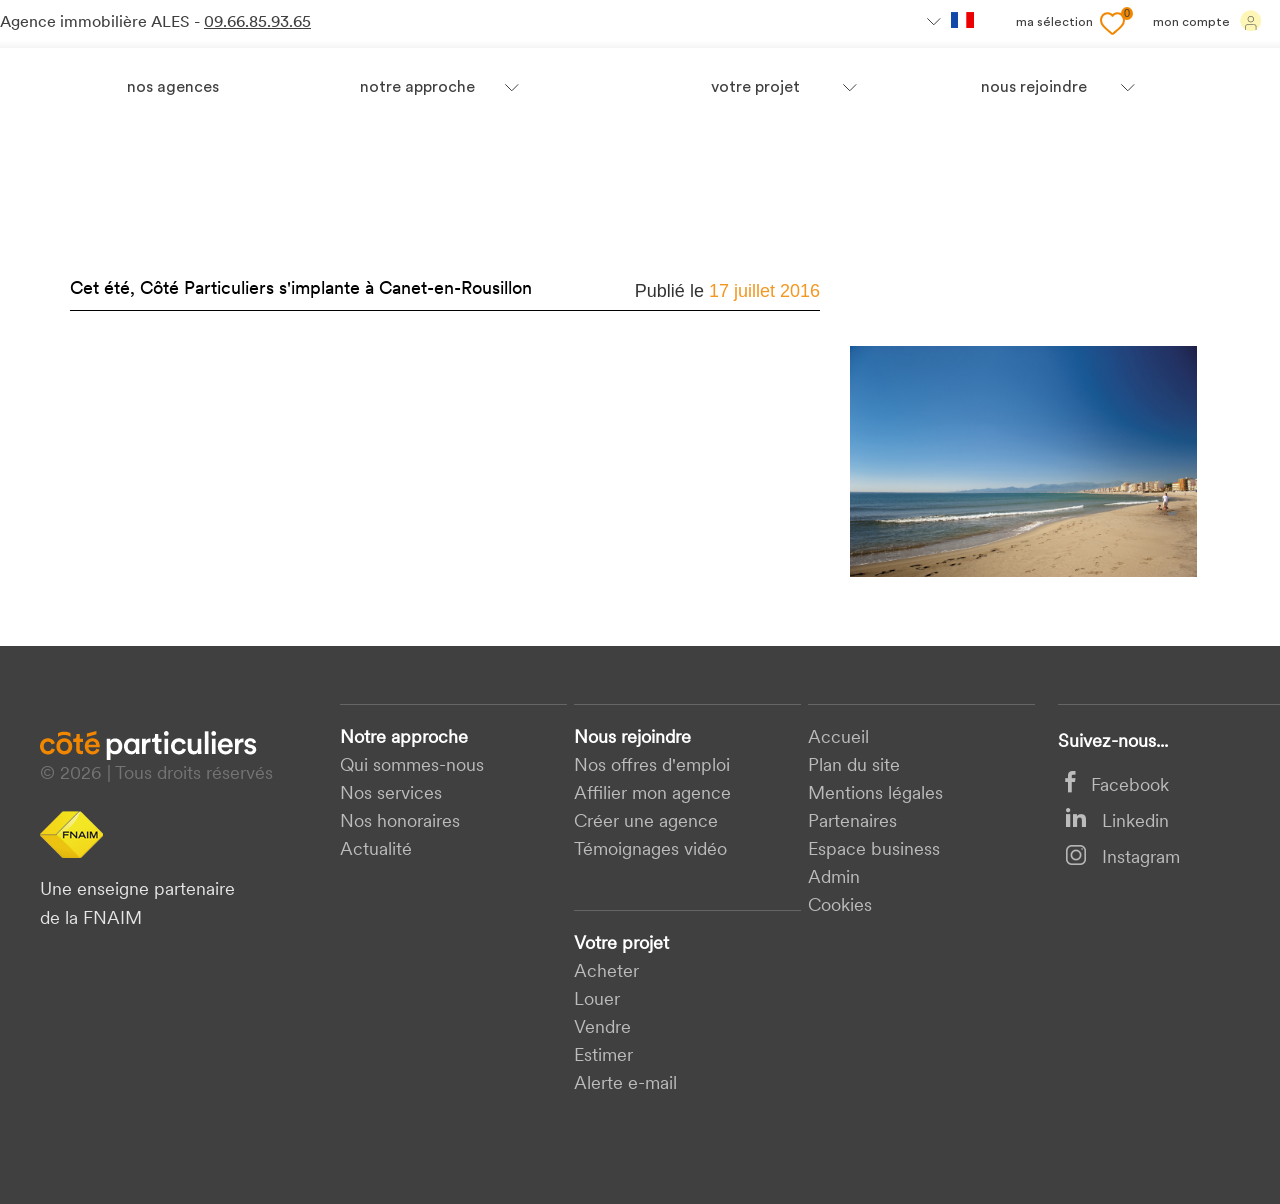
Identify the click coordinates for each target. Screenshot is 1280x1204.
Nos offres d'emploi (652, 766)
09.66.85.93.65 (257, 23)
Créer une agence (646, 822)
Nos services (391, 794)
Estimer (603, 1056)
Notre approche (417, 88)
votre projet (755, 88)
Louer (597, 1000)
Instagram (1122, 858)
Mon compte (1207, 21)
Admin (834, 878)
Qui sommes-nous (412, 766)
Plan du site (854, 766)
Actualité (376, 850)
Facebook (1117, 786)
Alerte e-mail (625, 1084)
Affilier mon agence (652, 794)
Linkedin (1117, 822)
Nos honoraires (400, 822)
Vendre (602, 1028)
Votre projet (621, 944)
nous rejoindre (1034, 88)
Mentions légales (875, 794)
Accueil (838, 738)
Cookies (840, 906)
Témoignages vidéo (650, 850)
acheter (606, 972)
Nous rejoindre (632, 738)
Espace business (874, 850)
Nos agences (173, 88)
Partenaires (852, 822)
